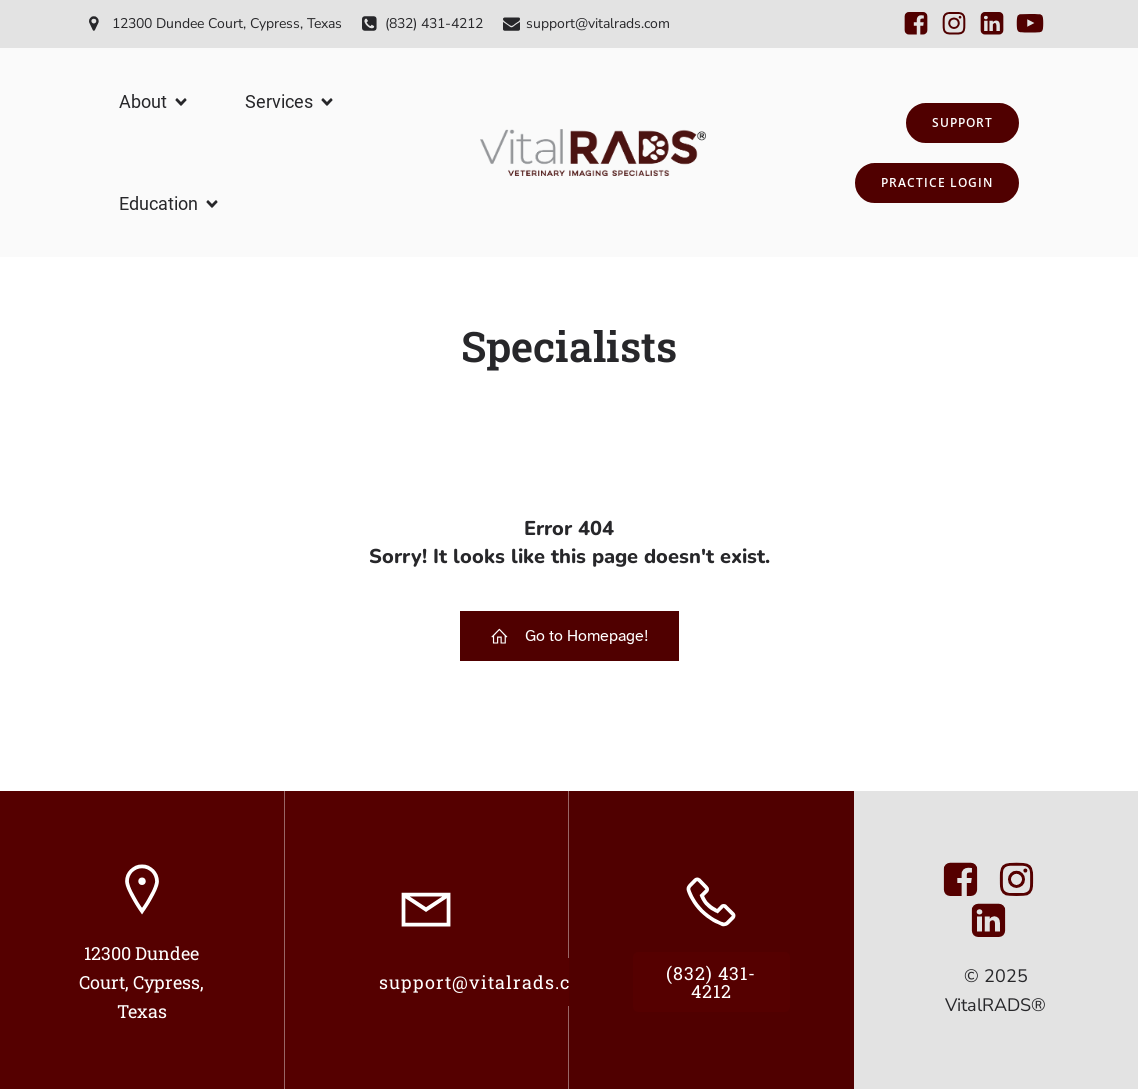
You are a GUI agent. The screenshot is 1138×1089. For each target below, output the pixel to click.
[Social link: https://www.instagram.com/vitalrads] (1024, 880)
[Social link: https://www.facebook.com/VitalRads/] (968, 880)
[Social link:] (916, 24)
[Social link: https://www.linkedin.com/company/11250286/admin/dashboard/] (996, 921)
